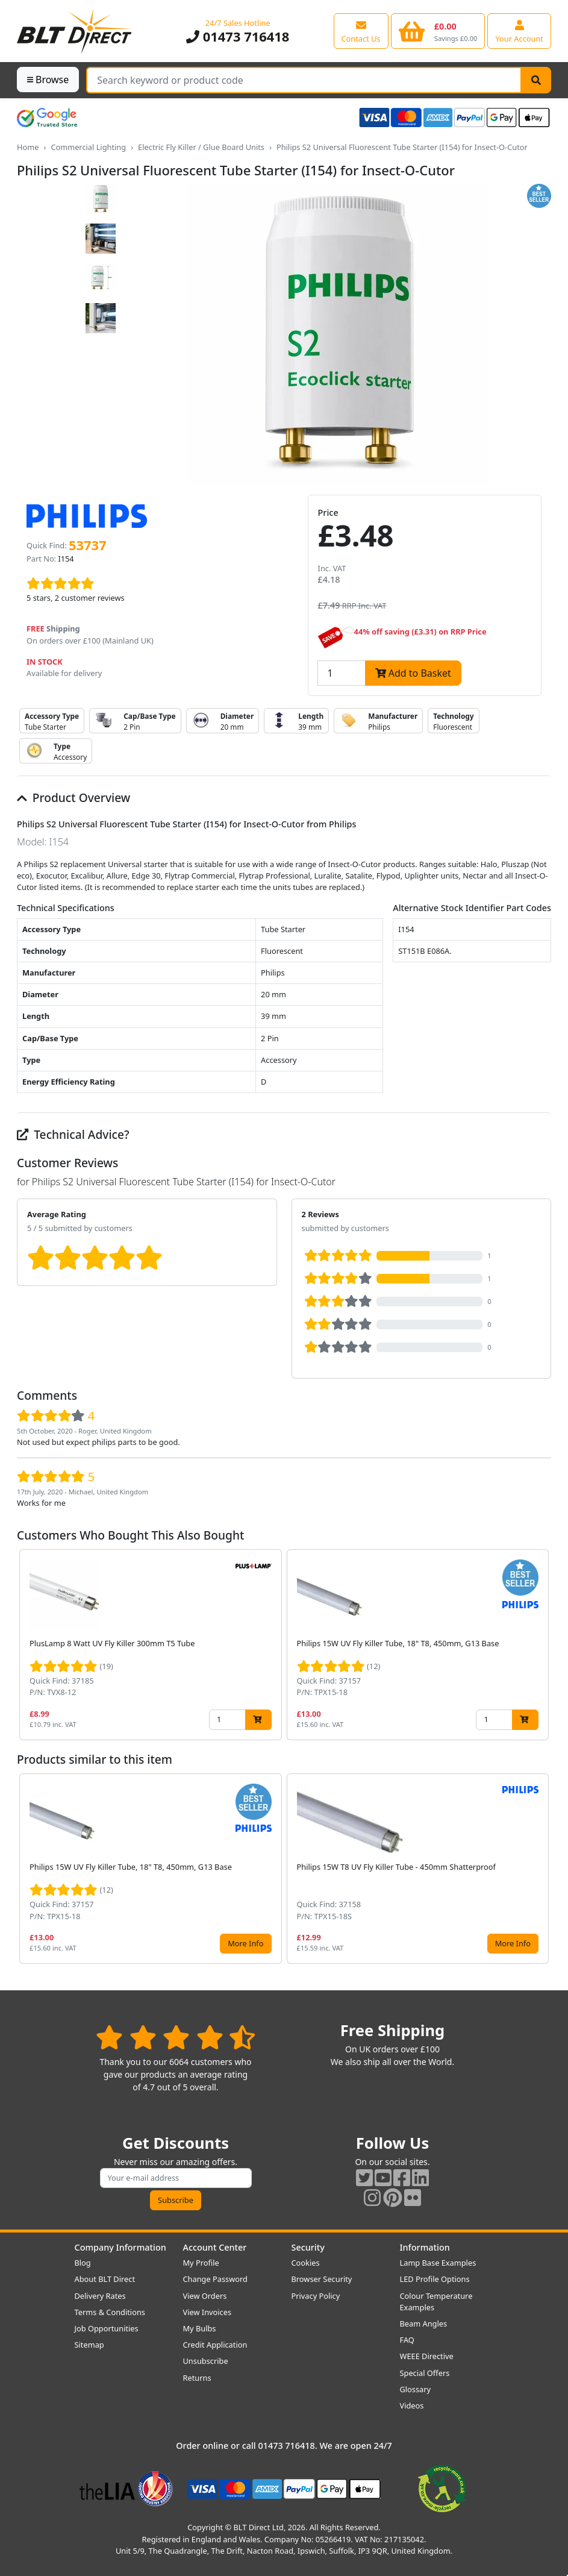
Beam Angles (424, 2323)
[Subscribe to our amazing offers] (176, 2178)
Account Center (215, 2247)
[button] (541, 1644)
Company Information (120, 2247)
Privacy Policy (316, 2295)
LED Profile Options (435, 2279)
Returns (197, 2377)
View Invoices (207, 2312)
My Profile (201, 2262)
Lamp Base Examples (438, 2262)
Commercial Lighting (88, 147)
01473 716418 (237, 36)
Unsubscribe (205, 2360)
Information (425, 2247)
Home (28, 147)
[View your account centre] (519, 30)
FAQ (407, 2339)
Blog (83, 2262)
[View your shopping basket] (438, 30)
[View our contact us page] (361, 30)
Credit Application (215, 2344)
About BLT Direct (105, 2279)
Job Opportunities (107, 2328)
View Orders (205, 2295)
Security (308, 2247)
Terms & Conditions (110, 2312)
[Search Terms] (304, 80)
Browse (48, 79)
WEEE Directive (427, 2356)
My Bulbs (199, 2328)
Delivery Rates (100, 2295)
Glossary (415, 2389)
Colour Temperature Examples (436, 2301)
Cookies (306, 2262)
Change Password (215, 2279)
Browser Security (322, 2279)
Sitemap (89, 2344)
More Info (245, 1943)
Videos (412, 2405)
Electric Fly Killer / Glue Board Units (201, 147)
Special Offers (425, 2373)
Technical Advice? (73, 1134)
